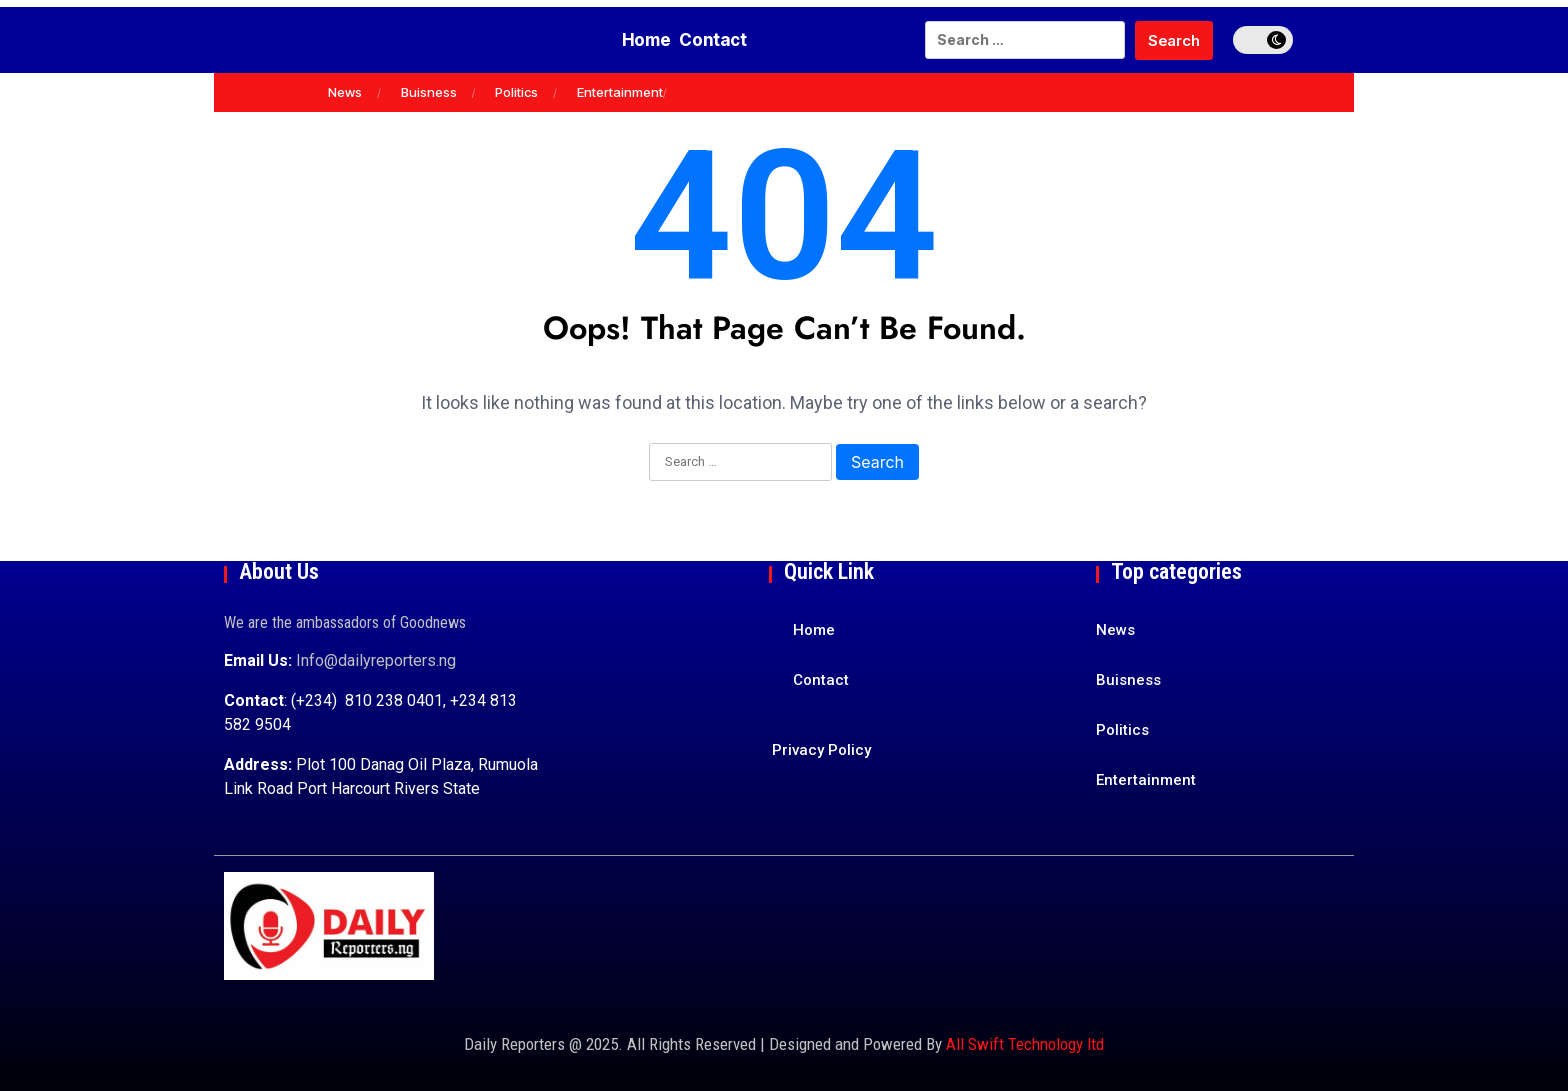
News (345, 92)
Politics (516, 92)
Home (633, 40)
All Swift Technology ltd (1025, 1044)
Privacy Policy (821, 750)
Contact (726, 40)
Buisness (429, 92)
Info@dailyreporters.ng (376, 660)
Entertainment (620, 92)
